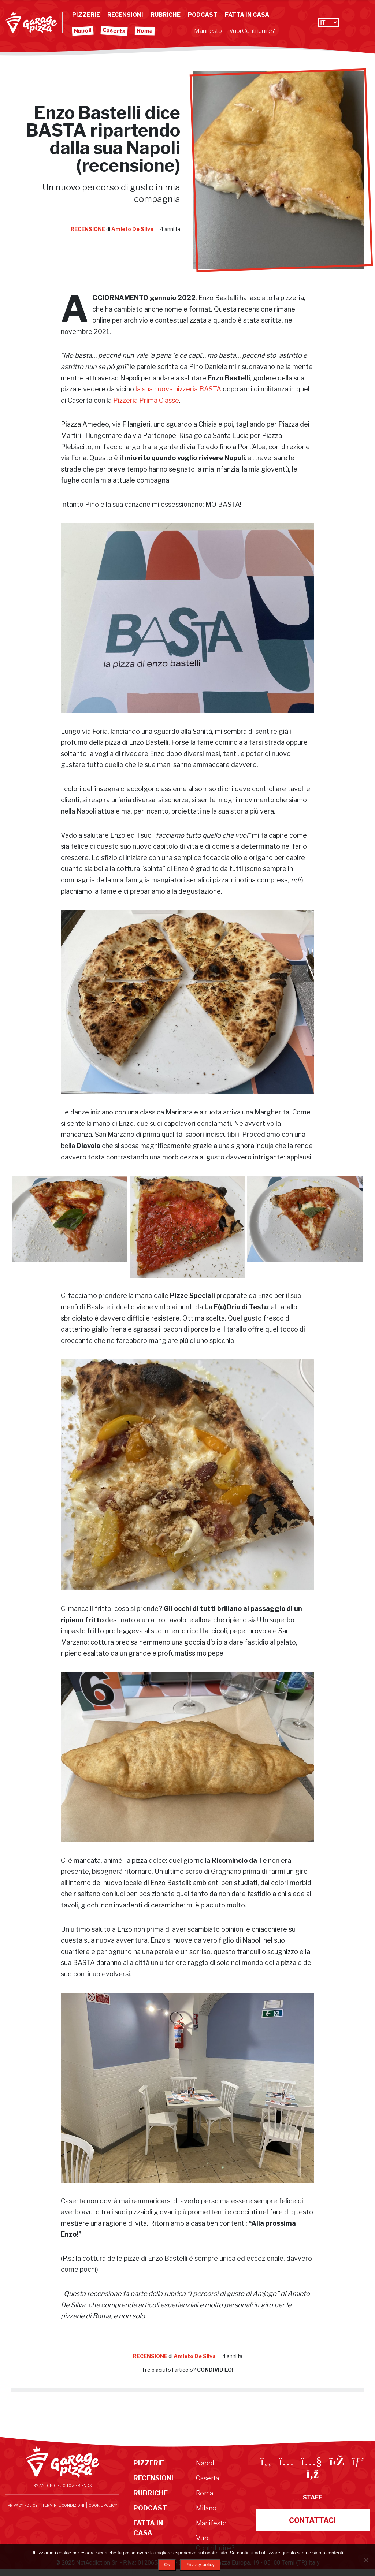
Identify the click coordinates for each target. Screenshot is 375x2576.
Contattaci (312, 2520)
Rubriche (166, 14)
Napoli (83, 30)
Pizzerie (86, 14)
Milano (206, 2508)
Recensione (88, 229)
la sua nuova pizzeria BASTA (178, 389)
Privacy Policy (23, 2505)
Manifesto (208, 30)
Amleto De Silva (133, 229)
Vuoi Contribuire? (252, 30)
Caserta (114, 30)
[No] (366, 2560)
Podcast (203, 14)
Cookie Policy (103, 2505)
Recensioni (125, 14)
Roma (145, 30)
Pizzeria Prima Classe (146, 400)
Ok (167, 2564)
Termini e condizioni (63, 2505)
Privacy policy (200, 2564)
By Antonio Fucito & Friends (62, 2485)
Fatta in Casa (247, 14)
